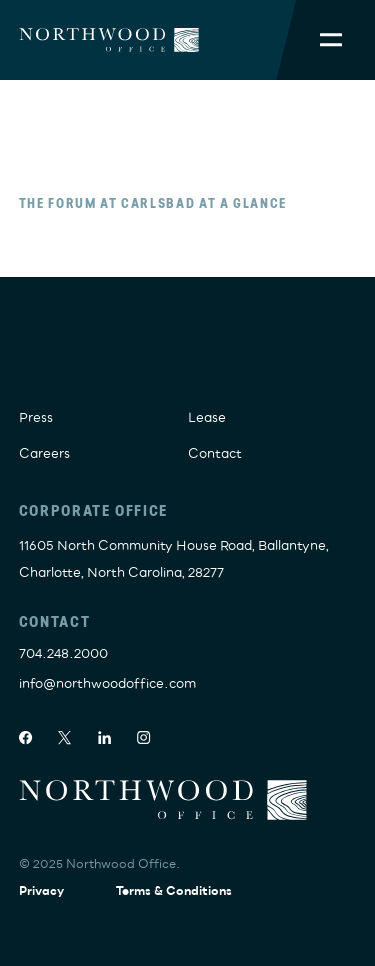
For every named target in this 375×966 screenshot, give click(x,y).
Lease (207, 418)
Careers (44, 454)
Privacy (41, 891)
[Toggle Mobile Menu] (331, 40)
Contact (215, 454)
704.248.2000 (63, 654)
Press (36, 418)
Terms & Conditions (174, 891)
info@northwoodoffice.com (107, 684)
